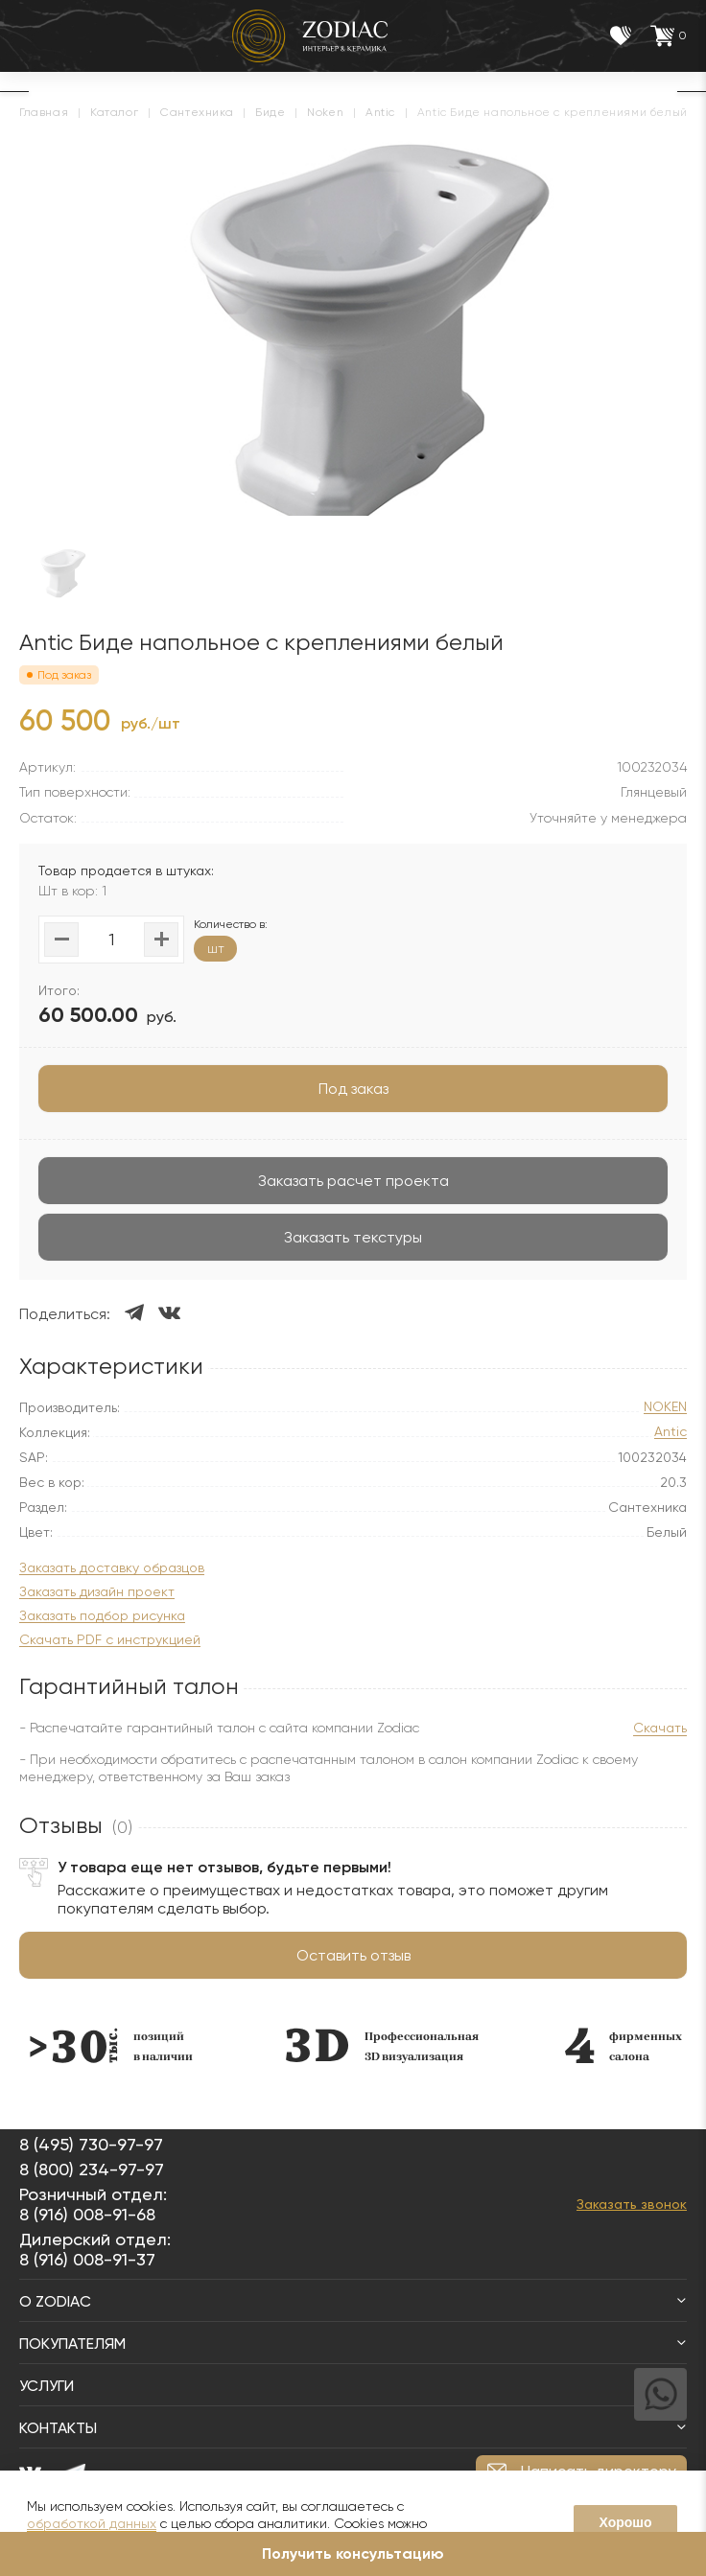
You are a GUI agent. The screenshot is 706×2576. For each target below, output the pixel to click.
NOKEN (665, 1407)
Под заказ (353, 1088)
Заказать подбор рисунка (102, 1616)
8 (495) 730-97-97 (91, 2144)
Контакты (353, 2428)
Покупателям (353, 2343)
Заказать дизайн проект (97, 1592)
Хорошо (625, 2522)
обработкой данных (91, 2523)
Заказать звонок (632, 2204)
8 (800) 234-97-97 (91, 2169)
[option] (121, 2045)
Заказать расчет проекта (353, 1181)
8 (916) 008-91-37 (87, 2259)
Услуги (353, 2386)
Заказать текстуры (353, 1237)
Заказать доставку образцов (111, 1568)
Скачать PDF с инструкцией (109, 1640)
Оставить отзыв (353, 1955)
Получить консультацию (353, 2553)
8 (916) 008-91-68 (87, 2214)
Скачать (660, 1727)
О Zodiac (353, 2301)
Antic (670, 1432)
